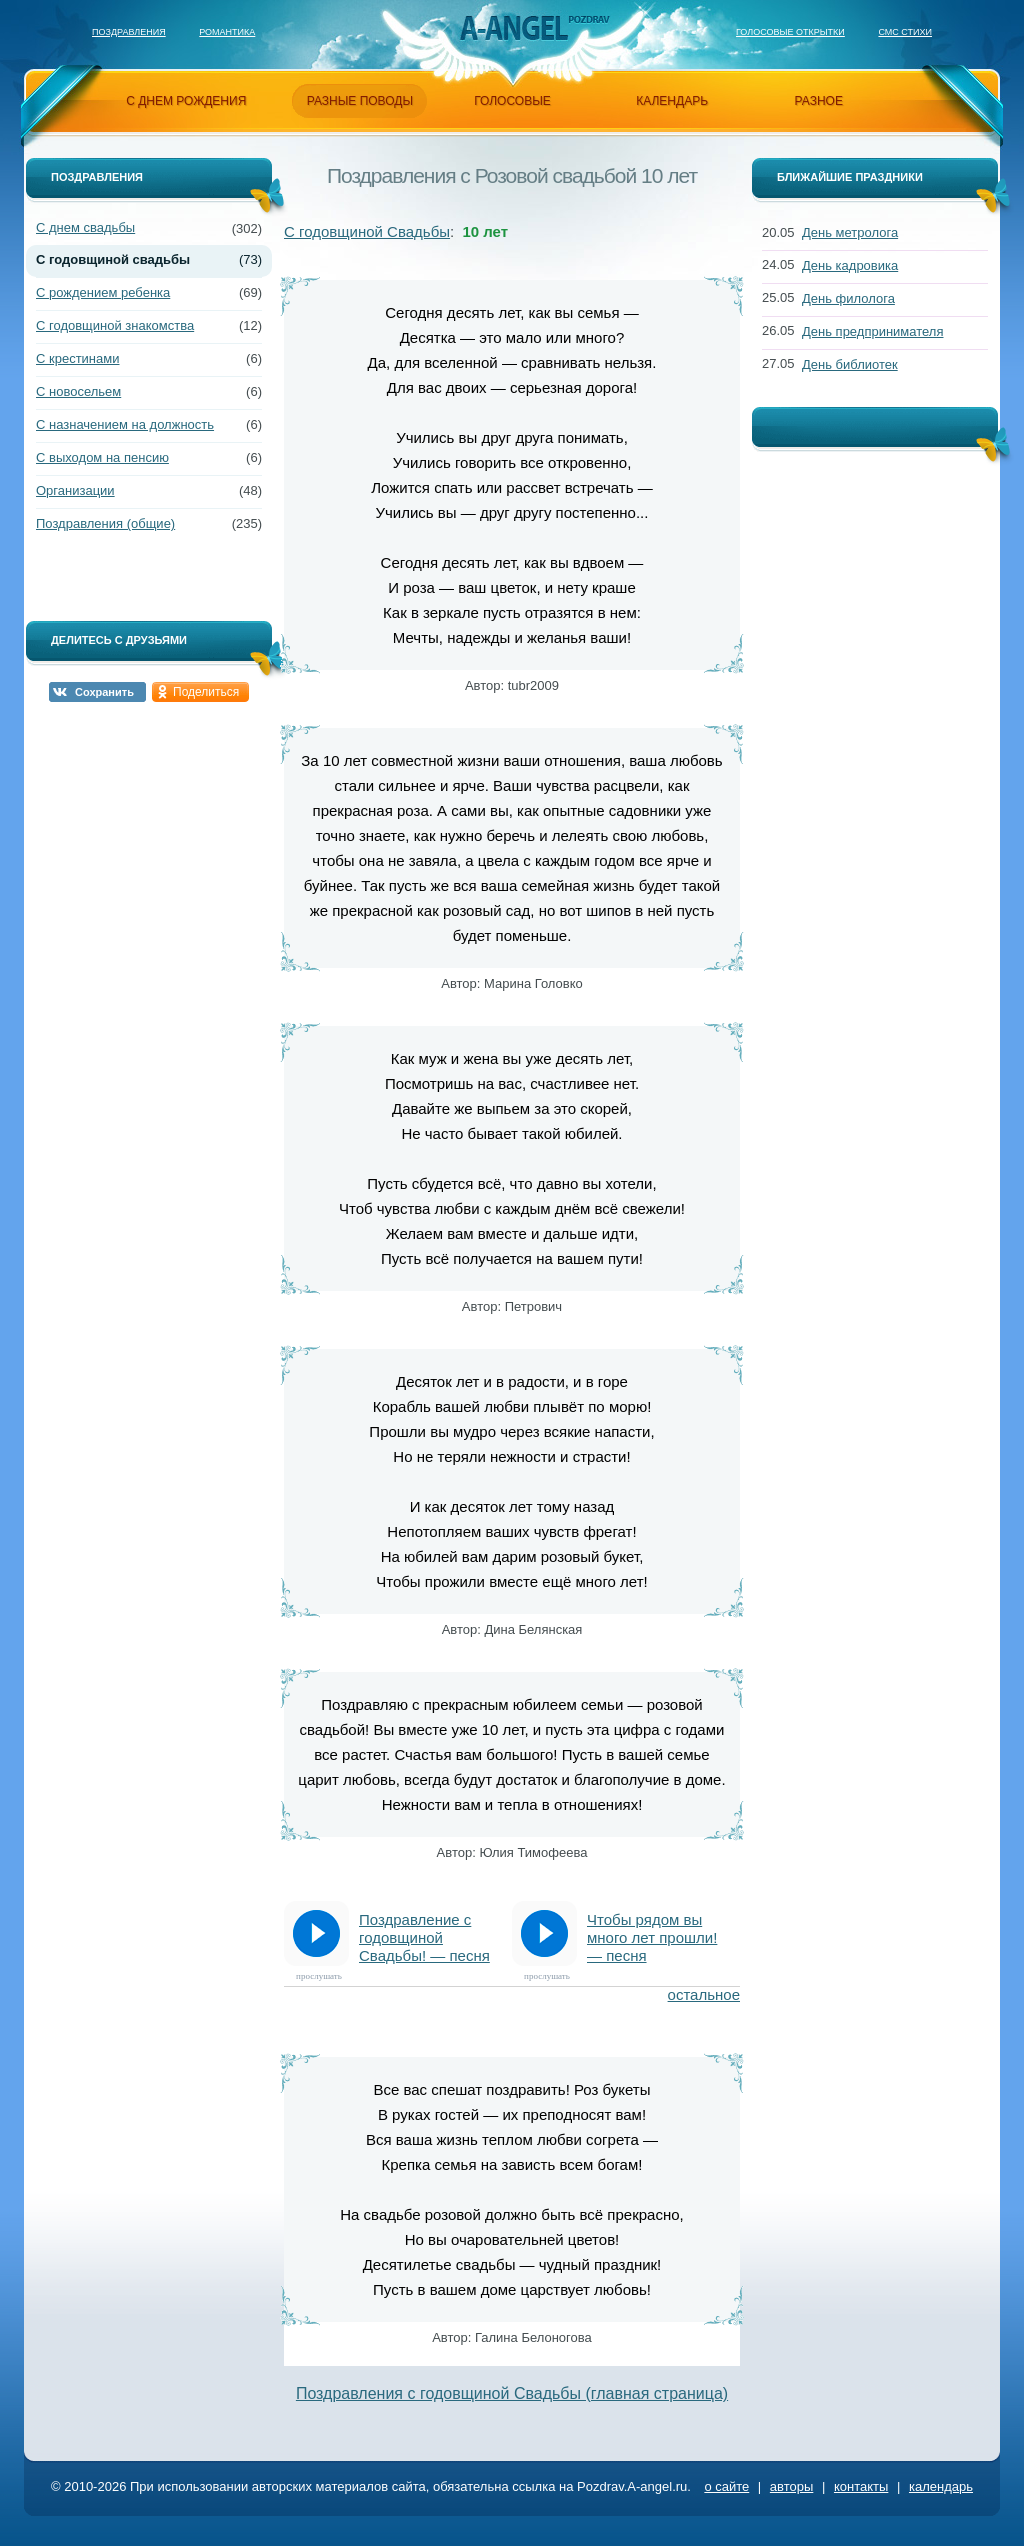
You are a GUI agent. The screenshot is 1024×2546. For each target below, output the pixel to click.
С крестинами (77, 358)
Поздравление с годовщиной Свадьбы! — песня (424, 1937)
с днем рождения (186, 101)
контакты (861, 2486)
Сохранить (104, 692)
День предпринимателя (872, 331)
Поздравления (129, 32)
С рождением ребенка (103, 292)
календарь (672, 101)
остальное (704, 1994)
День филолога (848, 298)
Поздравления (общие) (105, 523)
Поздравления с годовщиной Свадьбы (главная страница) (512, 2393)
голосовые (512, 101)
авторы (791, 2486)
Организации (75, 490)
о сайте (726, 2486)
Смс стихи (905, 32)
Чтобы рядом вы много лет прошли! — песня (652, 1937)
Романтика (227, 32)
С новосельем (78, 391)
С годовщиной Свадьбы (367, 231)
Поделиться (206, 692)
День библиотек (850, 364)
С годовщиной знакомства (115, 325)
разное (819, 101)
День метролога (850, 232)
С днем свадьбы (85, 227)
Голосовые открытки (790, 32)
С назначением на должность (125, 424)
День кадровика (850, 265)
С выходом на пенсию (102, 457)
